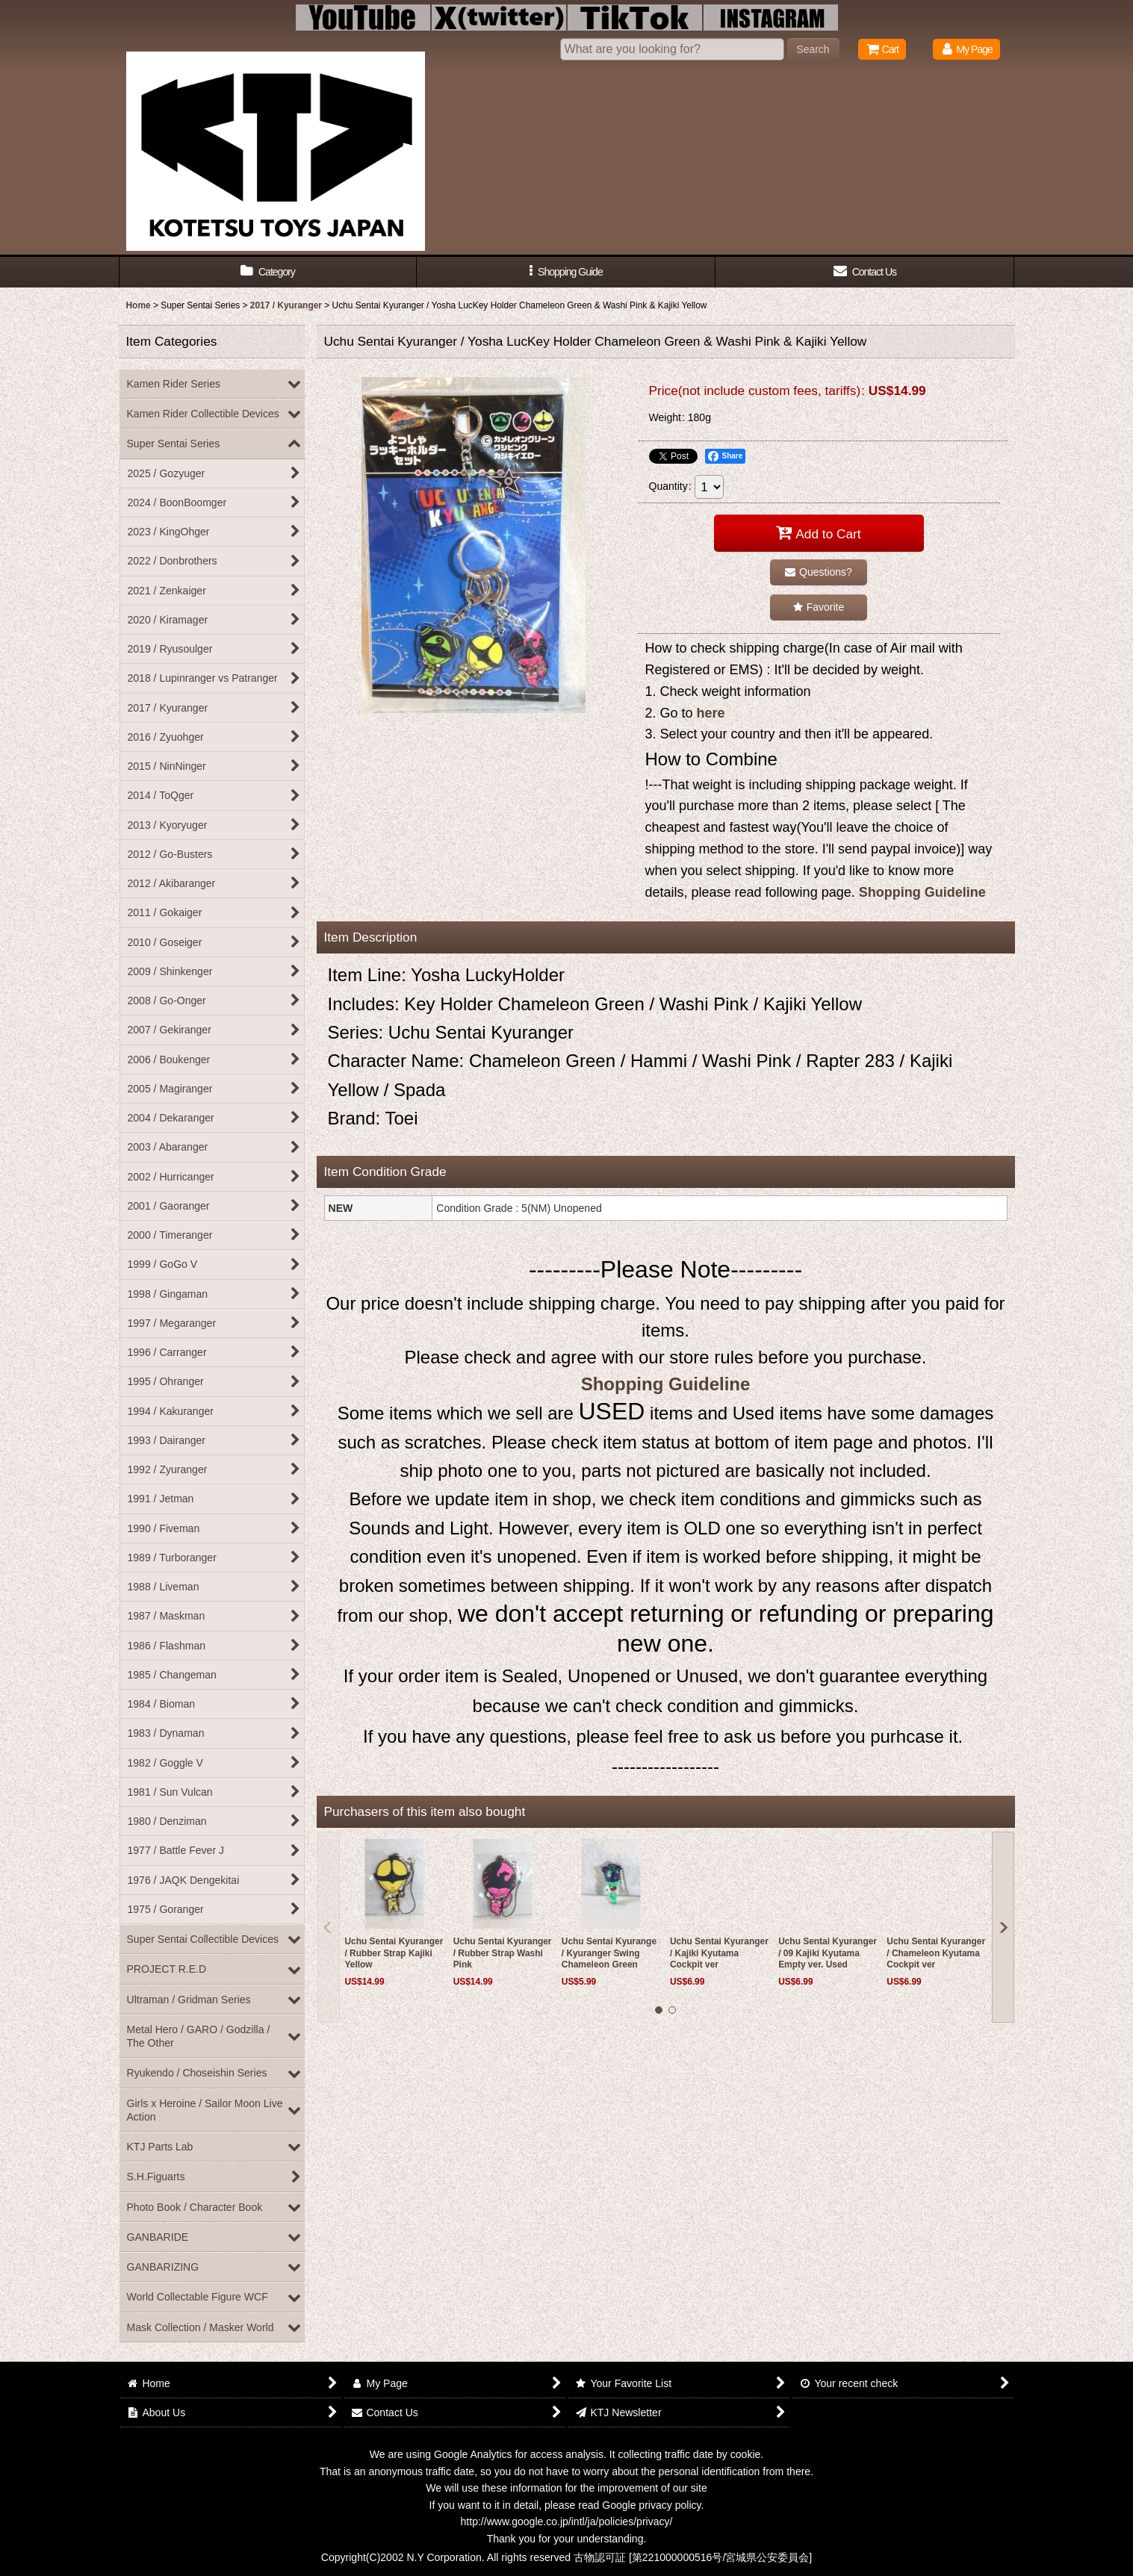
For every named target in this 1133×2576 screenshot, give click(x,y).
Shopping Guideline (922, 892)
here (711, 713)
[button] (566, 272)
